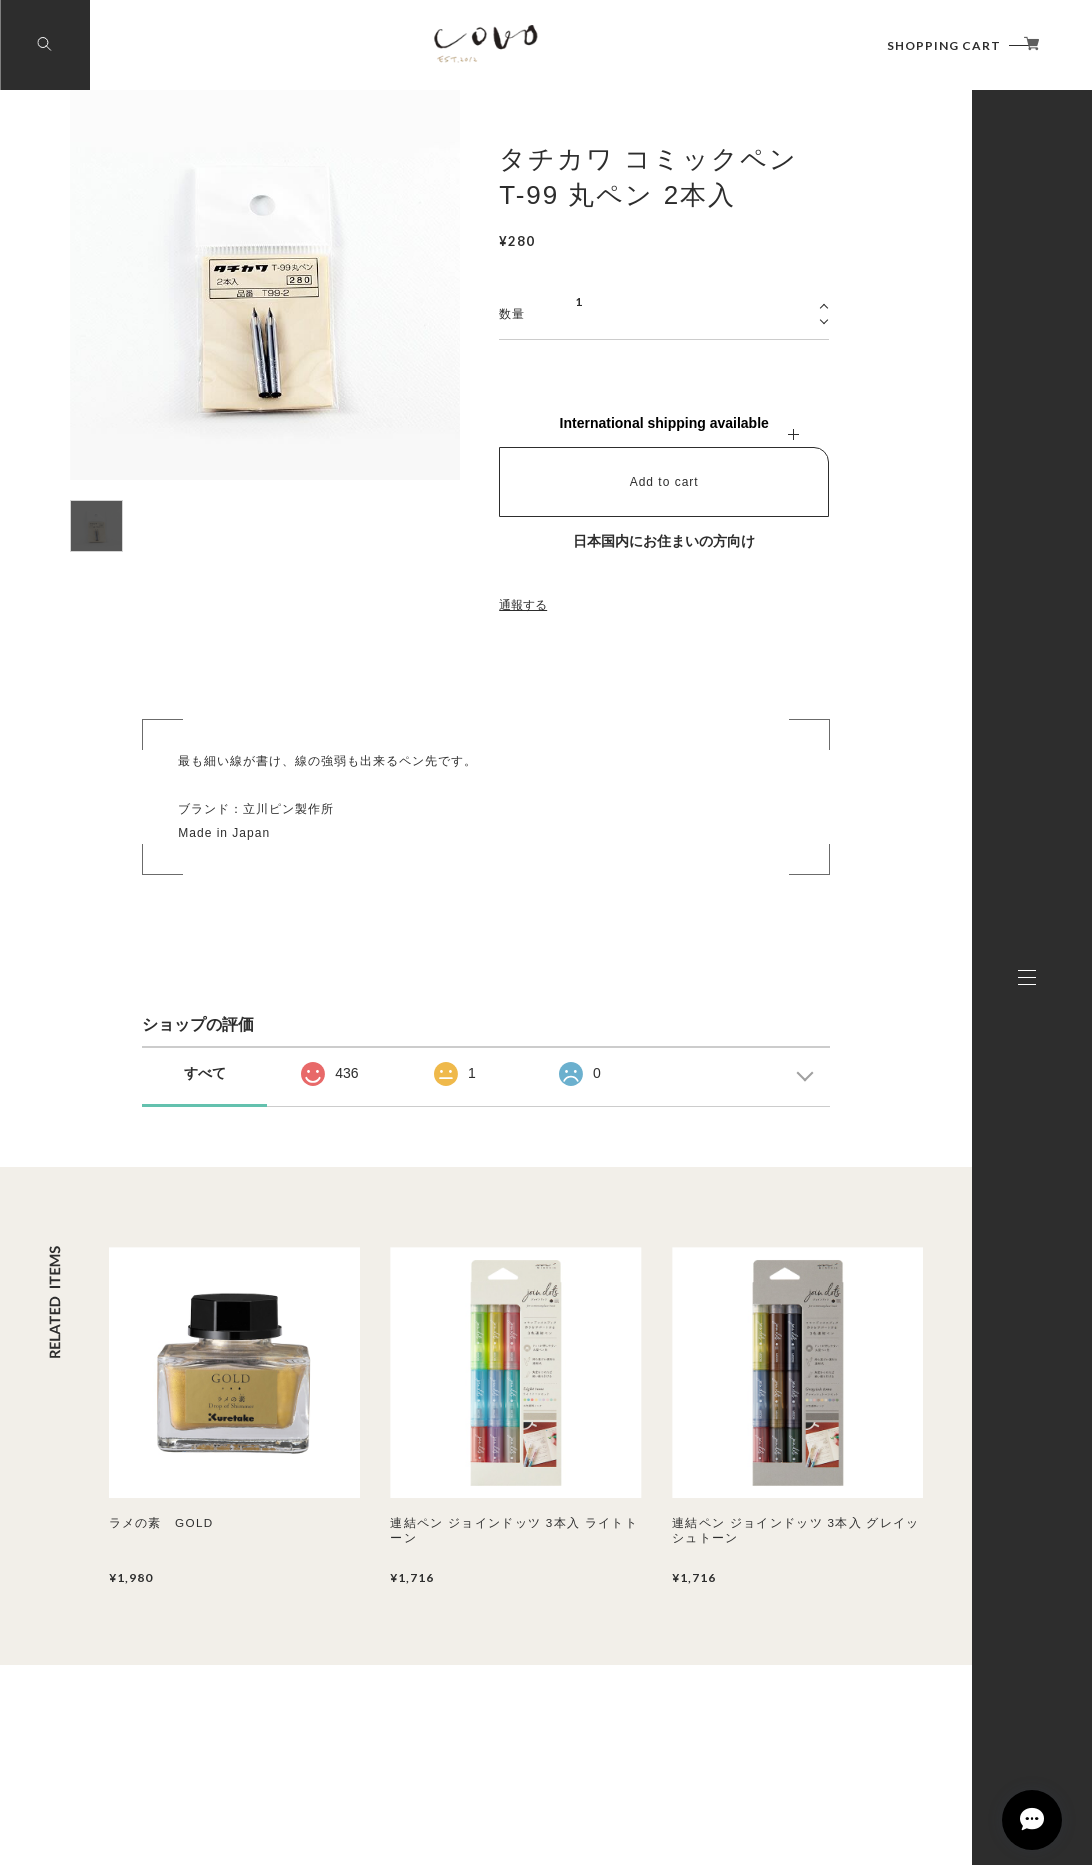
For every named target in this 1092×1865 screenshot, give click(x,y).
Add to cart (664, 482)
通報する (523, 605)
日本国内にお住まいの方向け (664, 541)
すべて (205, 1073)
